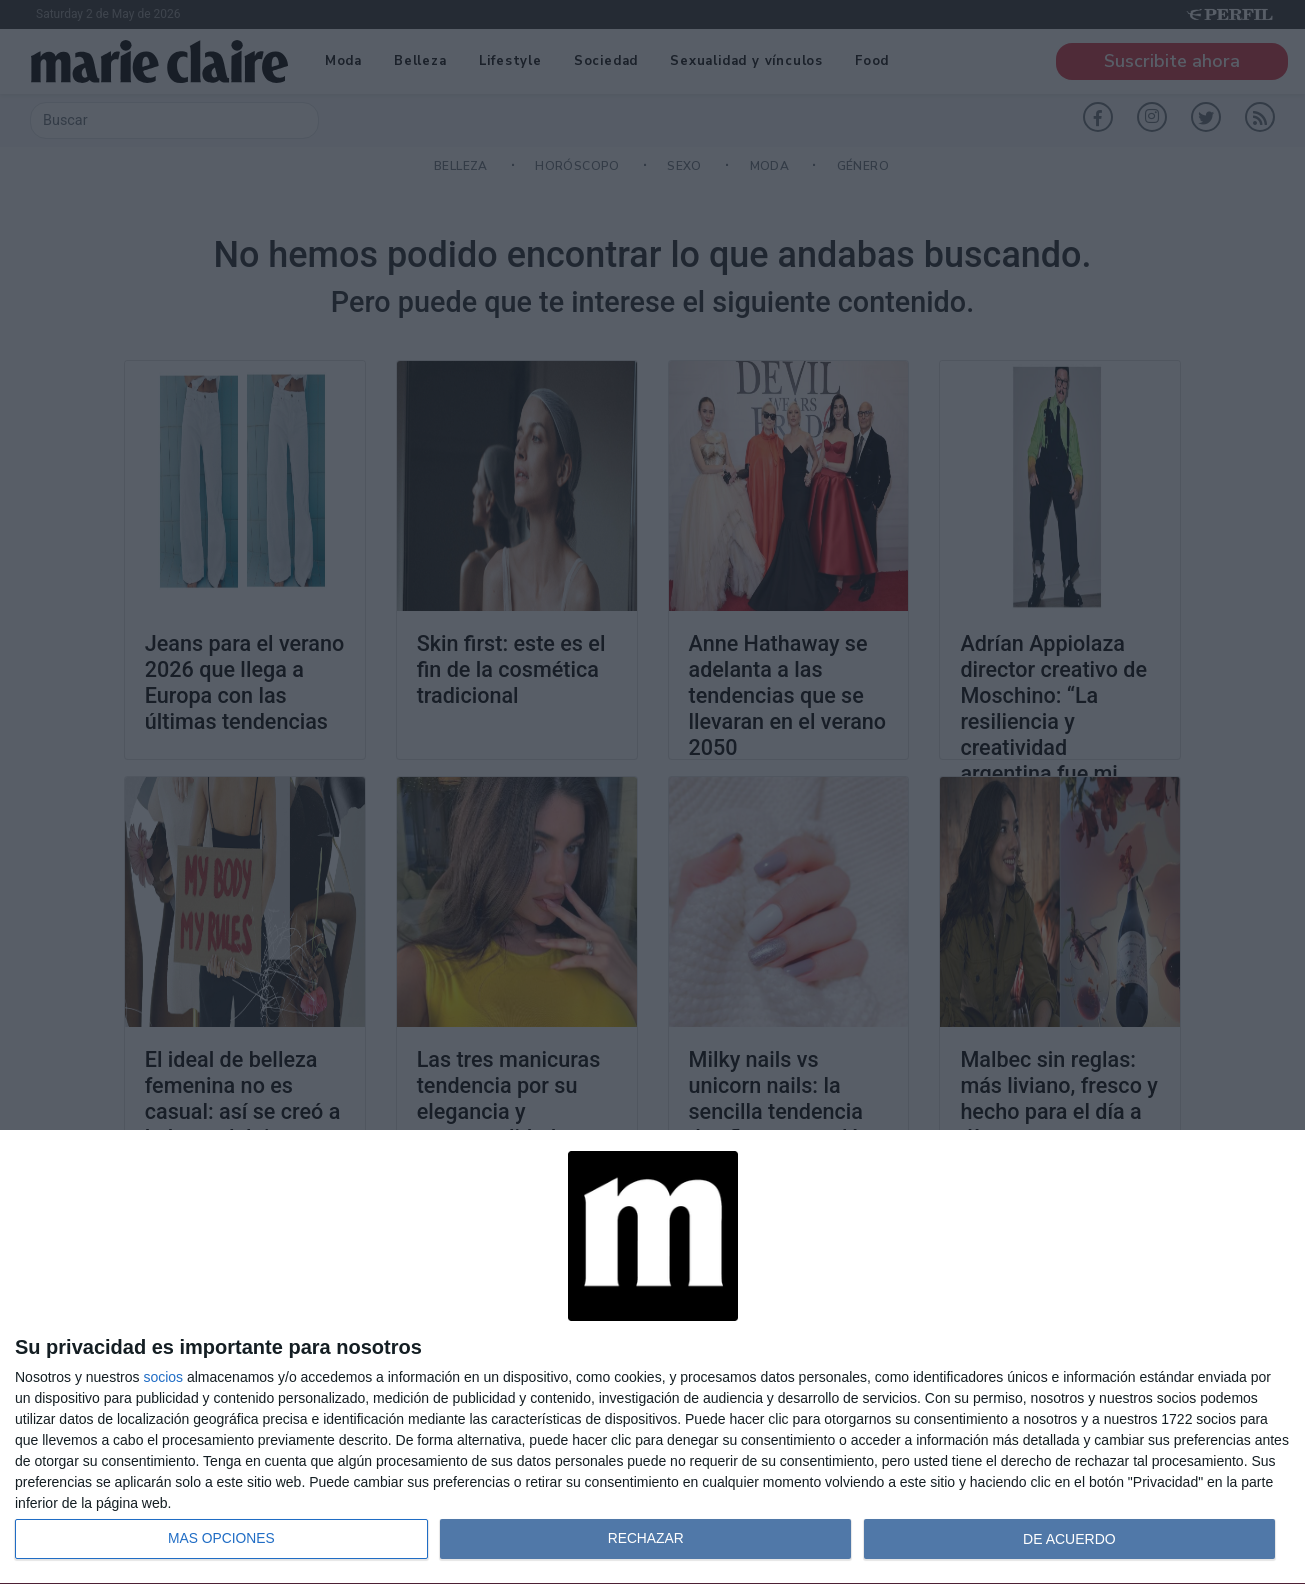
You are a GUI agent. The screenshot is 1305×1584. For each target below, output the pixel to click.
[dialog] (652, 1357)
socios (163, 1377)
